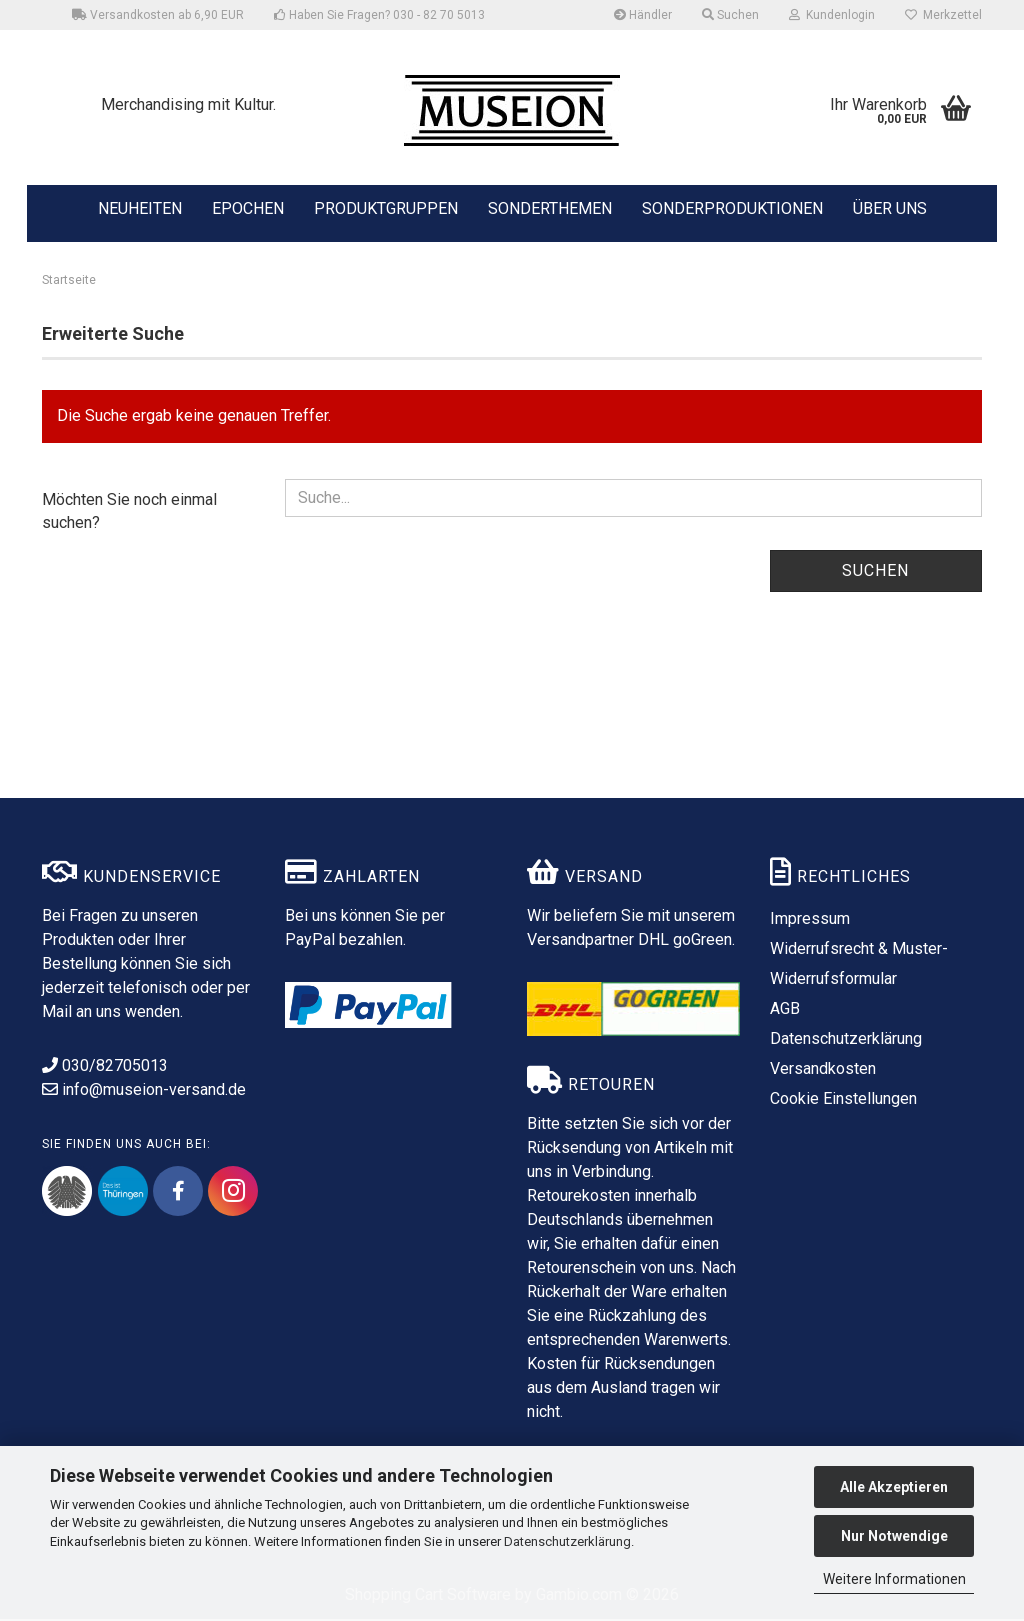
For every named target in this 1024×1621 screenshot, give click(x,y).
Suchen (875, 571)
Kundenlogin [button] (832, 15)
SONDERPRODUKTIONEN (732, 207)
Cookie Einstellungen (843, 1100)
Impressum (810, 920)
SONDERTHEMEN (550, 207)
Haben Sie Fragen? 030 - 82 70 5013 (379, 15)
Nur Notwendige (894, 1536)
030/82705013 (105, 1067)
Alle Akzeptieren (894, 1487)
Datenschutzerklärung (567, 1541)
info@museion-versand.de (144, 1091)
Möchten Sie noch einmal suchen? (129, 512)
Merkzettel (943, 15)
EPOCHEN (248, 207)
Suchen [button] (730, 15)
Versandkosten (823, 1070)
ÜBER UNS (890, 208)
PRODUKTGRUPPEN (386, 207)
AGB (785, 1010)
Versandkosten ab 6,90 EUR (158, 15)
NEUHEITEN (140, 207)
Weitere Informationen (894, 1579)
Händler (643, 15)
